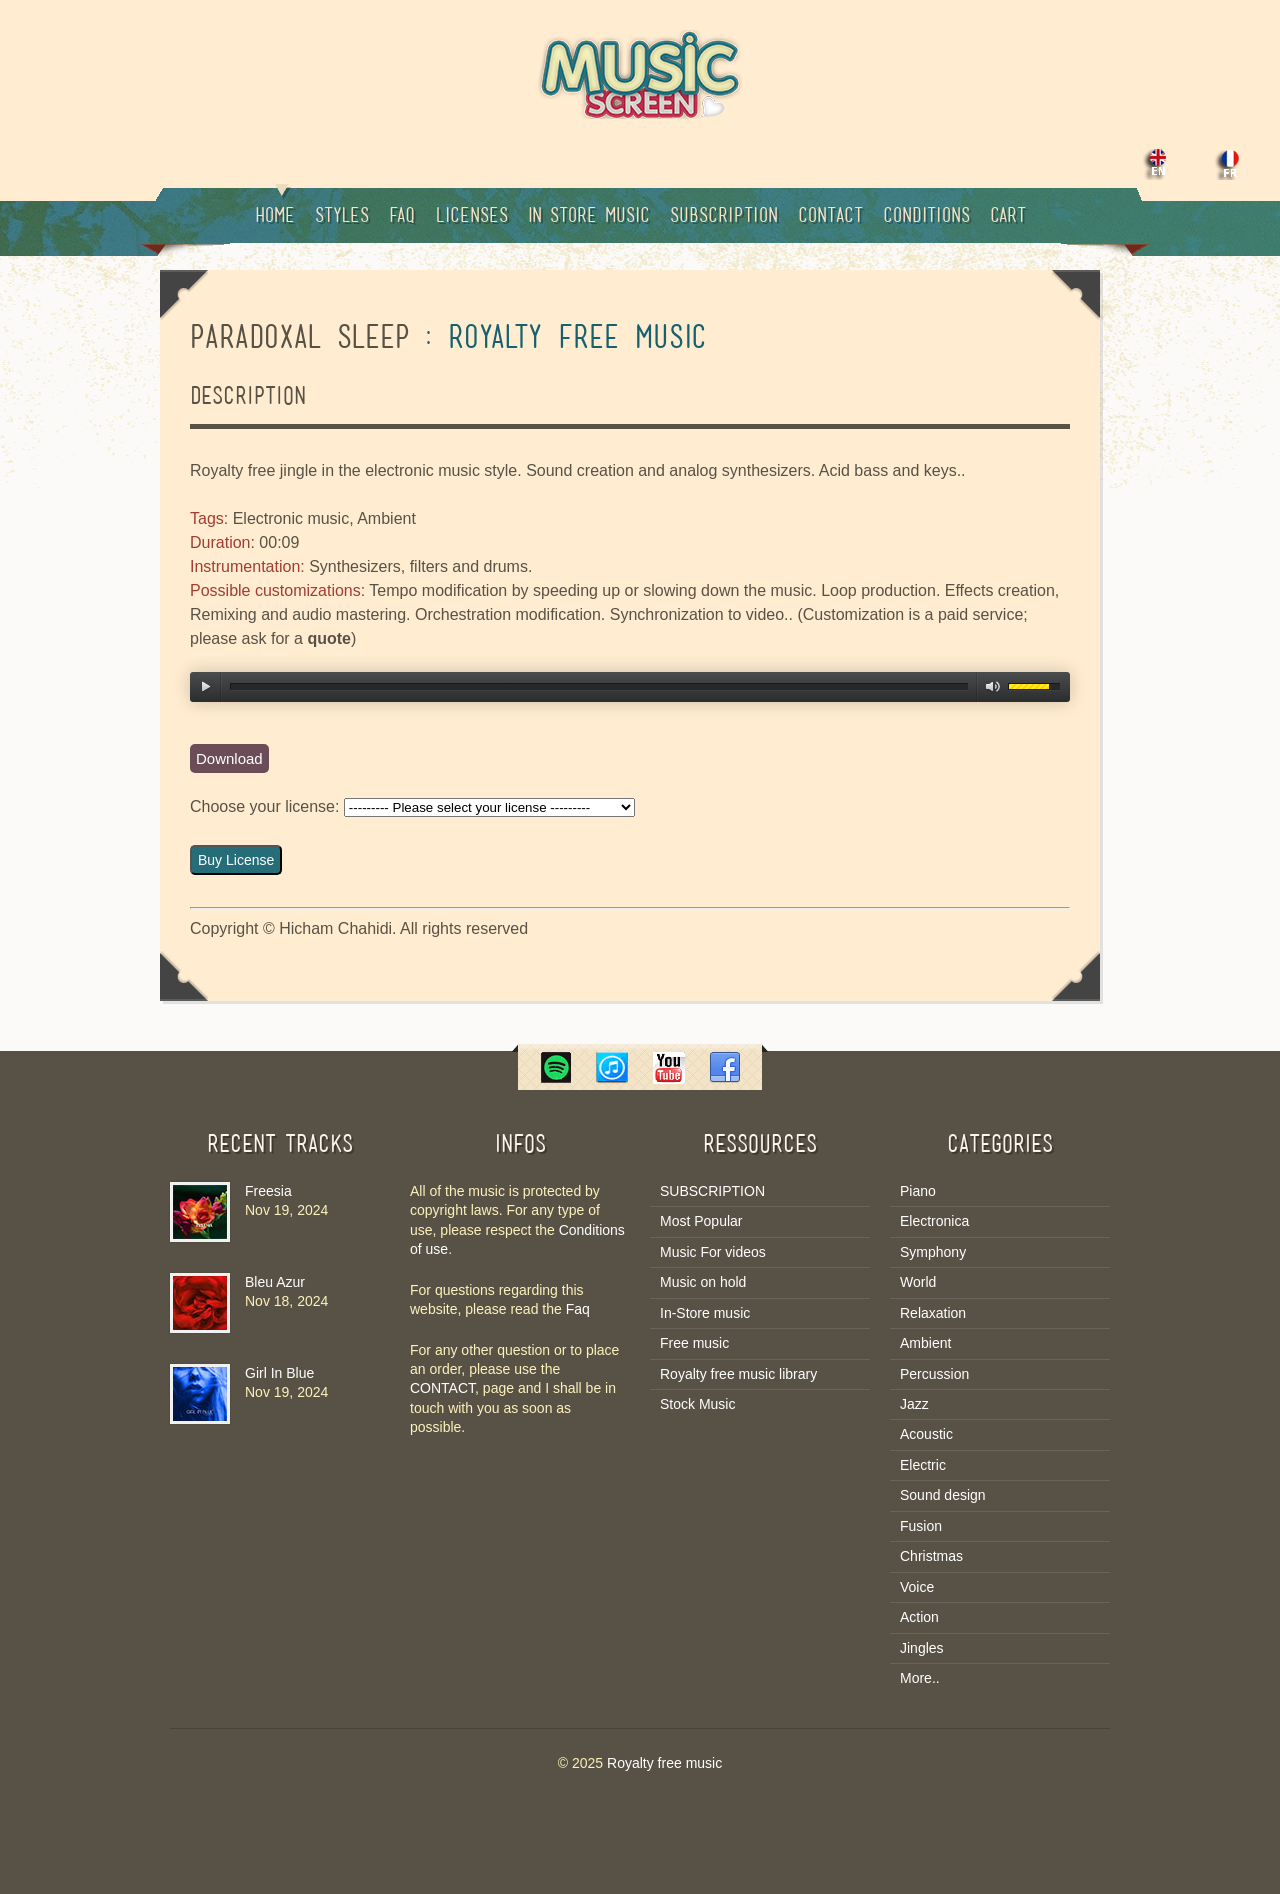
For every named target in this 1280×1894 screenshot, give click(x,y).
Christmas (931, 1556)
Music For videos (713, 1252)
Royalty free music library (738, 1374)
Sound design (943, 1495)
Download (229, 758)
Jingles (922, 1648)
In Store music (589, 217)
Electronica (934, 1221)
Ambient (925, 1343)
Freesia (268, 1191)
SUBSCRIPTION (712, 1191)
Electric (923, 1465)
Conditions (926, 217)
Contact (830, 217)
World (918, 1282)
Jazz (914, 1404)
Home (275, 207)
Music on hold (703, 1282)
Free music (694, 1343)
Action (919, 1617)
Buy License (236, 860)
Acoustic (926, 1434)
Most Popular (701, 1221)
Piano (918, 1191)
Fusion (921, 1526)
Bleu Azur (275, 1282)
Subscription (724, 217)
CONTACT (442, 1388)
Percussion (934, 1374)
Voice (917, 1587)
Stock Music (697, 1404)
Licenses (471, 217)
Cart (1008, 217)
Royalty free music (664, 1763)
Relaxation (933, 1313)
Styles (342, 217)
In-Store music (705, 1313)
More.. (920, 1678)
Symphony (933, 1252)
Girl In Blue (279, 1373)
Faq (402, 217)
